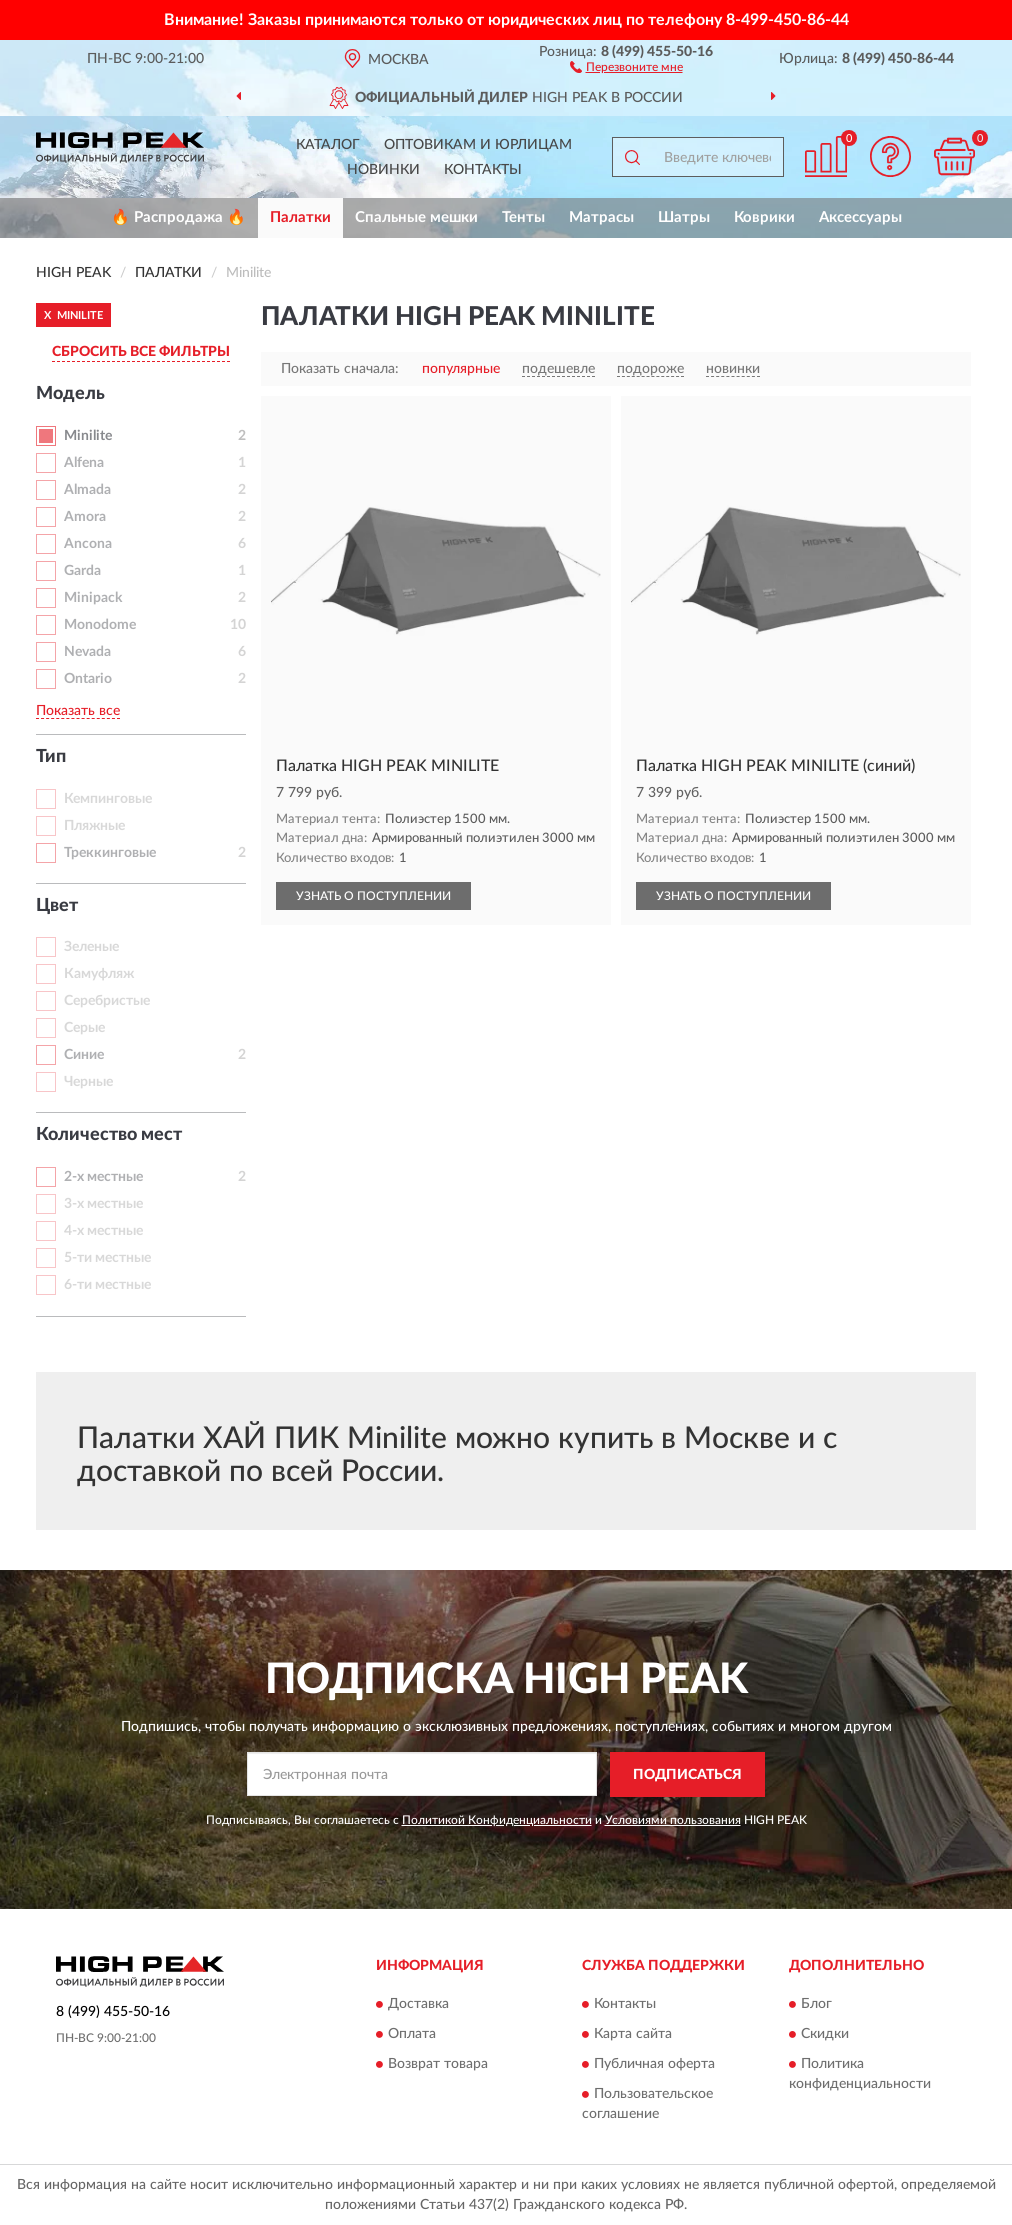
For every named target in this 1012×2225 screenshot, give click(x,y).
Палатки (300, 217)
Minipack (93, 598)
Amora (85, 517)
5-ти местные (107, 1258)
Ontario (88, 679)
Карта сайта (633, 2035)
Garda (82, 571)
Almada (87, 490)
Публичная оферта (654, 2065)
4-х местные (103, 1231)
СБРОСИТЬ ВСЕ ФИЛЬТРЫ (141, 352)
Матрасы (601, 217)
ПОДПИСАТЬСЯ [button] (687, 1775)
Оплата (412, 2035)
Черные (88, 1082)
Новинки (383, 170)
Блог (816, 2005)
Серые (84, 1028)
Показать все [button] (78, 711)
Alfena (84, 463)
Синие (84, 1055)
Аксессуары (860, 217)
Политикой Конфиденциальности (497, 1820)
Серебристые (107, 1001)
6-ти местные (107, 1285)
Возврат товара (438, 2065)
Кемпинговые (108, 799)
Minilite (88, 436)
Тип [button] (51, 757)
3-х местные (103, 1204)
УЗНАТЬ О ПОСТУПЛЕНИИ (373, 896)
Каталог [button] (328, 145)
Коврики (764, 217)
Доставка (418, 2005)
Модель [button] (70, 394)
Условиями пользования (673, 1820)
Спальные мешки (416, 217)
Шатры (684, 217)
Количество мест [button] (109, 1135)
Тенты (523, 217)
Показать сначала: (340, 369)
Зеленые (91, 947)
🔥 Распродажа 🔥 (178, 217)
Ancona (88, 544)
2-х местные (103, 1177)
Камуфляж (99, 974)
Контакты (483, 170)
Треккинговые (110, 853)
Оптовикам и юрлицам (478, 145)
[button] (626, 66)
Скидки (825, 2035)
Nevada (87, 652)
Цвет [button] (57, 906)
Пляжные (94, 826)
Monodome (100, 625)
